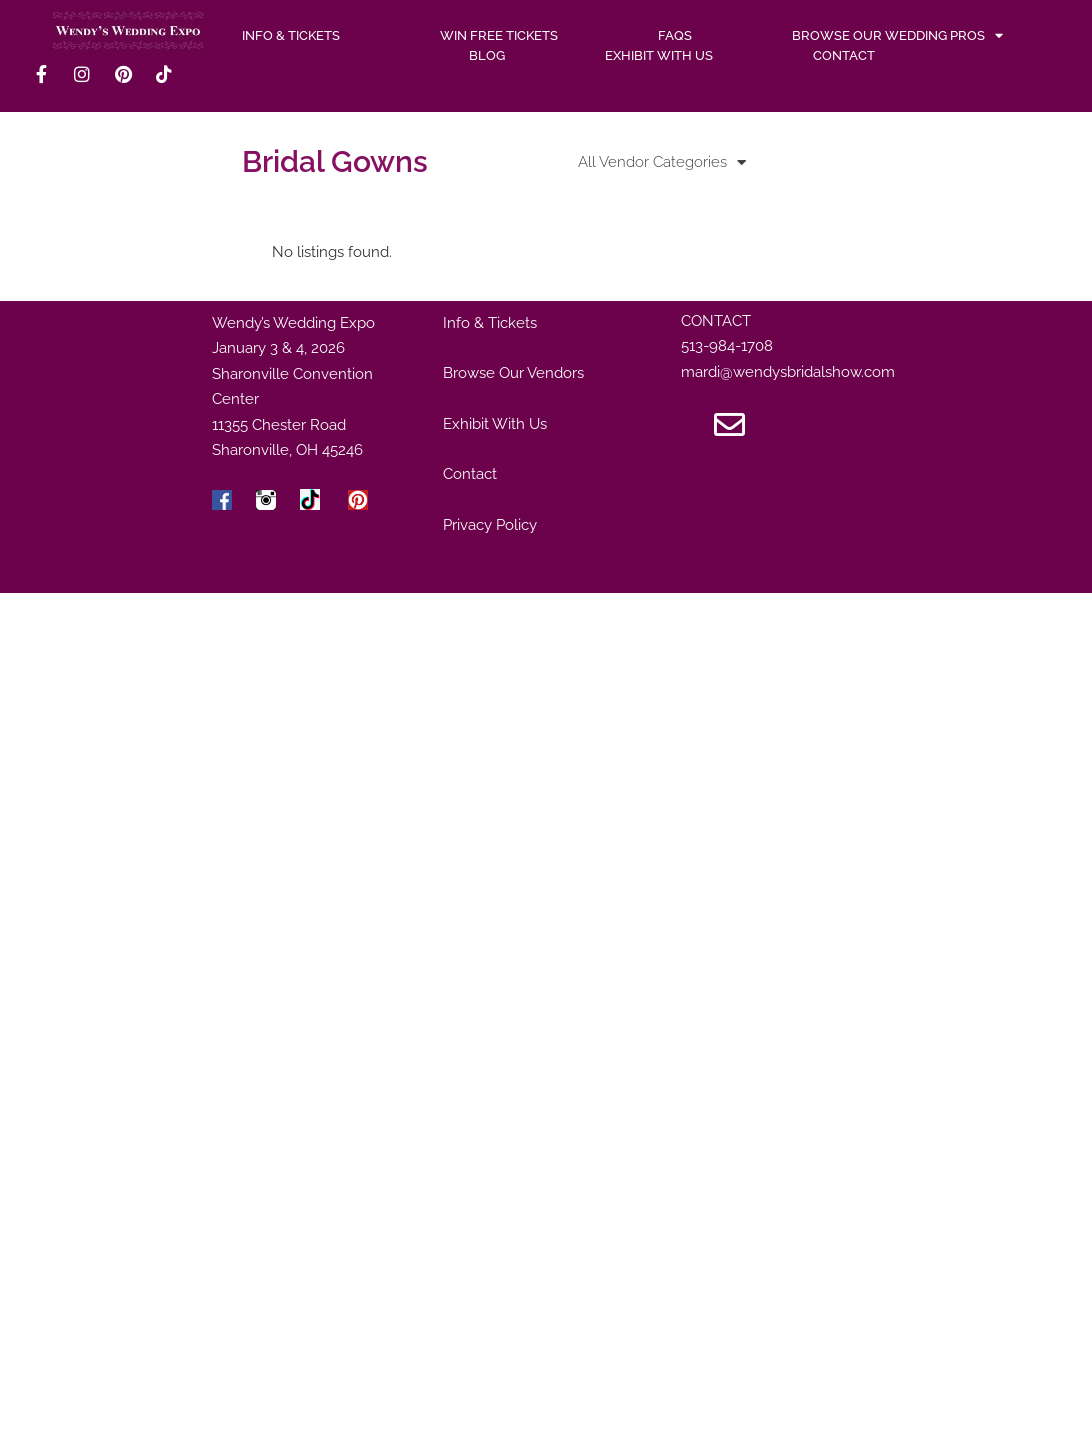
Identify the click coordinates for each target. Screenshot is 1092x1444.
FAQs (675, 35)
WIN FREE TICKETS (499, 35)
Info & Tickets (490, 323)
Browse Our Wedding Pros (897, 36)
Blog (487, 55)
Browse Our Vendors (513, 373)
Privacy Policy (490, 525)
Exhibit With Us (659, 55)
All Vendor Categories (662, 162)
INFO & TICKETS (291, 35)
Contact (844, 55)
